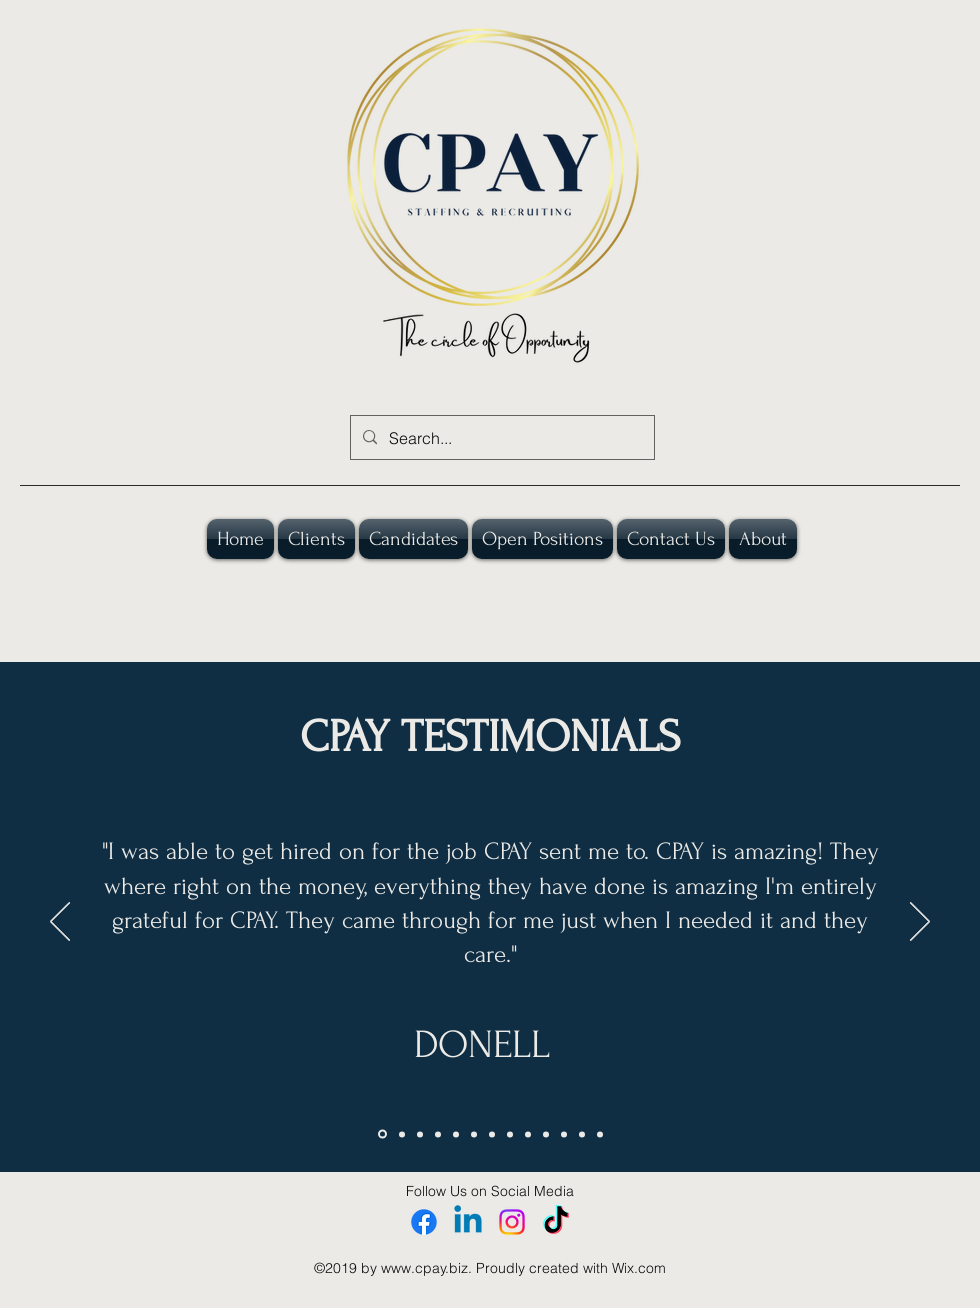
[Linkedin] (468, 1222)
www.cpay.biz (424, 1268)
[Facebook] (424, 1222)
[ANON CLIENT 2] (510, 1134)
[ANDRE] (492, 1134)
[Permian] (564, 1134)
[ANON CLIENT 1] (438, 1134)
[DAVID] (546, 1134)
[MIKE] (456, 1134)
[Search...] (500, 438)
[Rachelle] (582, 1134)
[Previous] (60, 923)
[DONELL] (382, 1134)
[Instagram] (512, 1222)
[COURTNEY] (420, 1134)
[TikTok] (556, 1222)
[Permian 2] (600, 1134)
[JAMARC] (402, 1134)
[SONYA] (474, 1134)
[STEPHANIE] (528, 1134)
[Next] (920, 923)
